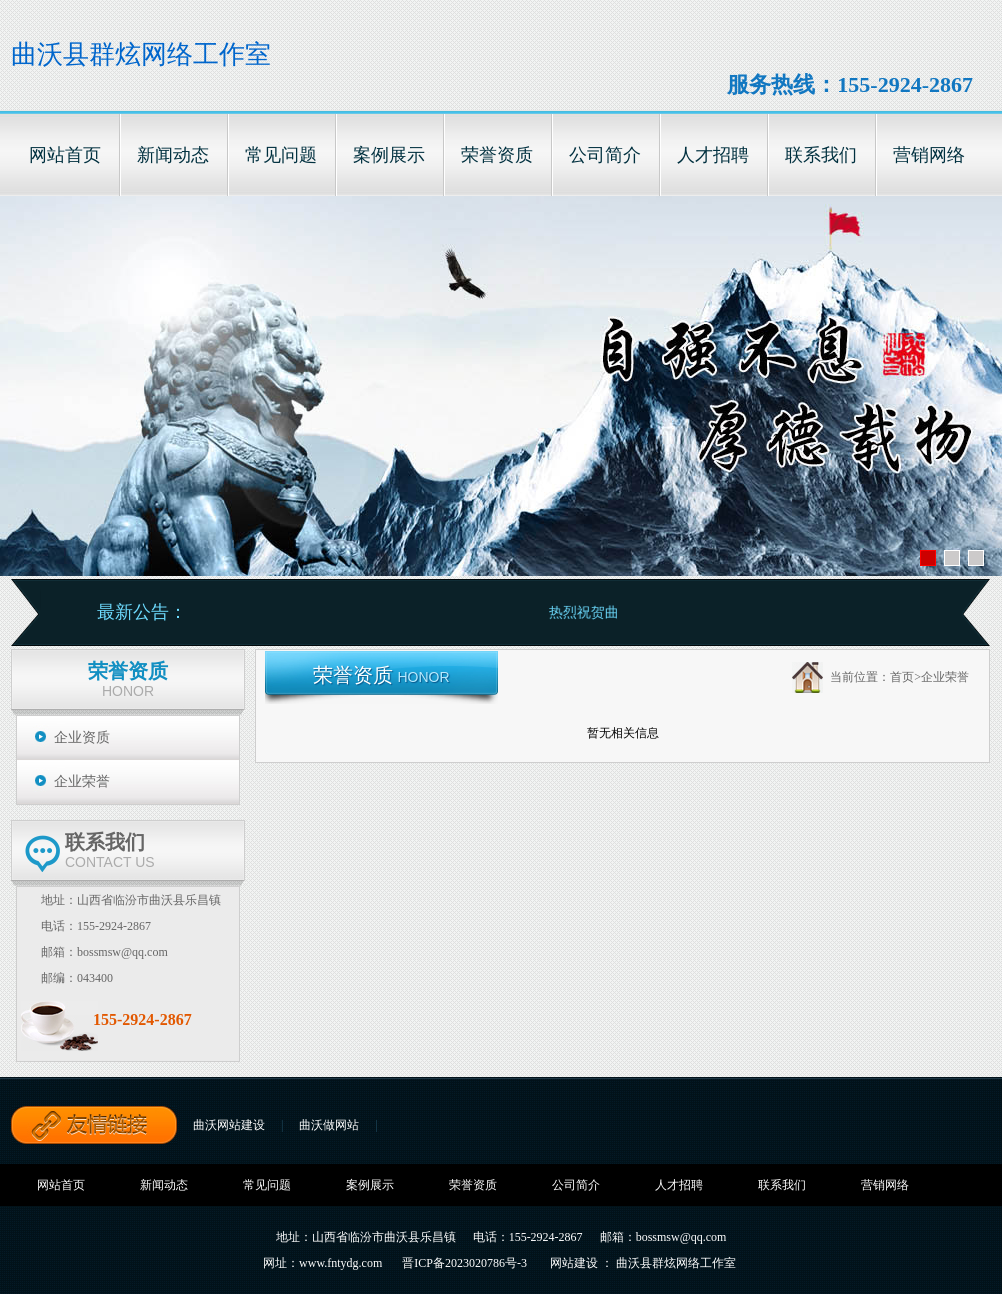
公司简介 (576, 1185)
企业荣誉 (82, 781)
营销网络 (885, 1185)
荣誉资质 (473, 1185)
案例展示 (370, 1185)
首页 (902, 677)
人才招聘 (679, 1185)
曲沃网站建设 (229, 1125)
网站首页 (61, 1185)
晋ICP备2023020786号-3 (464, 1263)
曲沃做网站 (329, 1125)
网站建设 (574, 1263)
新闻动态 (164, 1185)
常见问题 (267, 1185)
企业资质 (82, 737)
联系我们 (782, 1185)
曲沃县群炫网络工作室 (141, 54)
